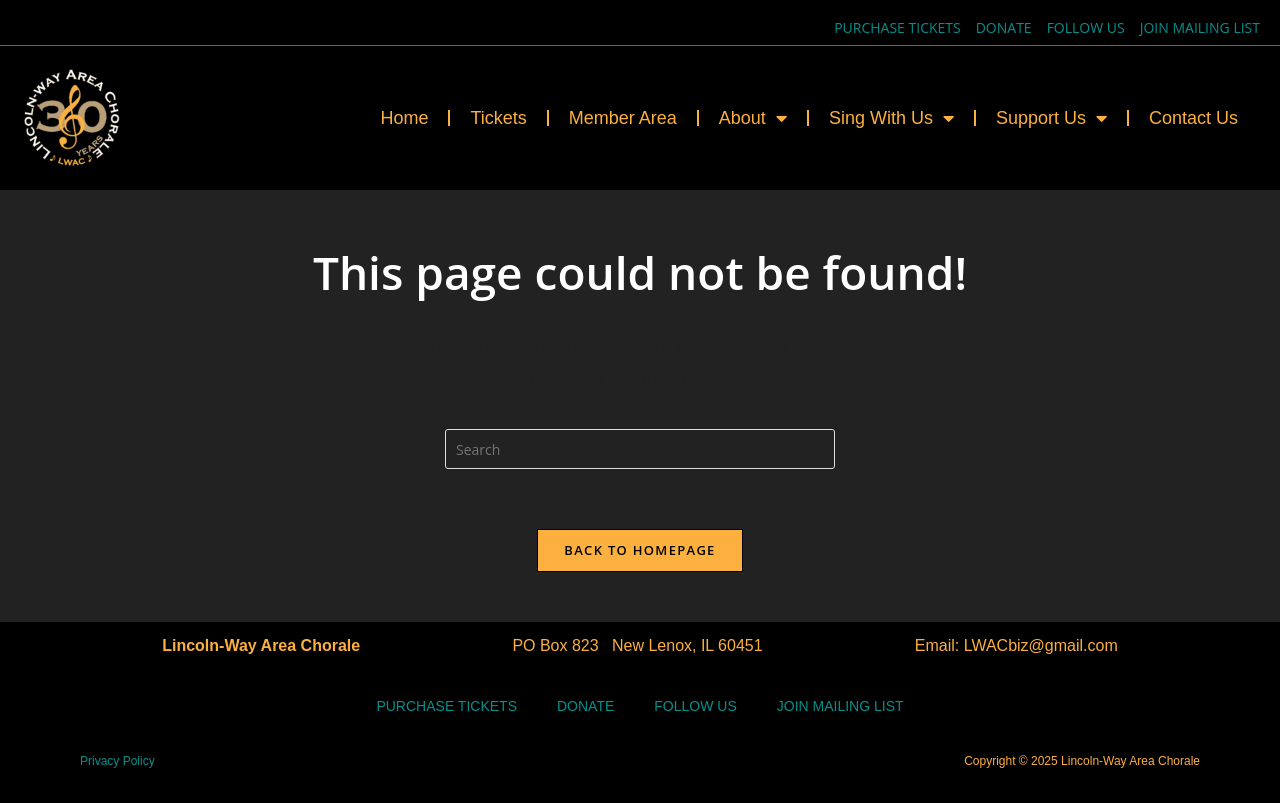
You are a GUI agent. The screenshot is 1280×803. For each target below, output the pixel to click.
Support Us (1051, 118)
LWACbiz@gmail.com (1041, 645)
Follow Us (1086, 27)
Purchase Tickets (897, 27)
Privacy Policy (117, 761)
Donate (1004, 27)
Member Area (623, 118)
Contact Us (1193, 118)
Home (404, 118)
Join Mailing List (1200, 27)
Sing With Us (891, 118)
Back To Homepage (639, 550)
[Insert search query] (640, 449)
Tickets (498, 118)
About (753, 118)
